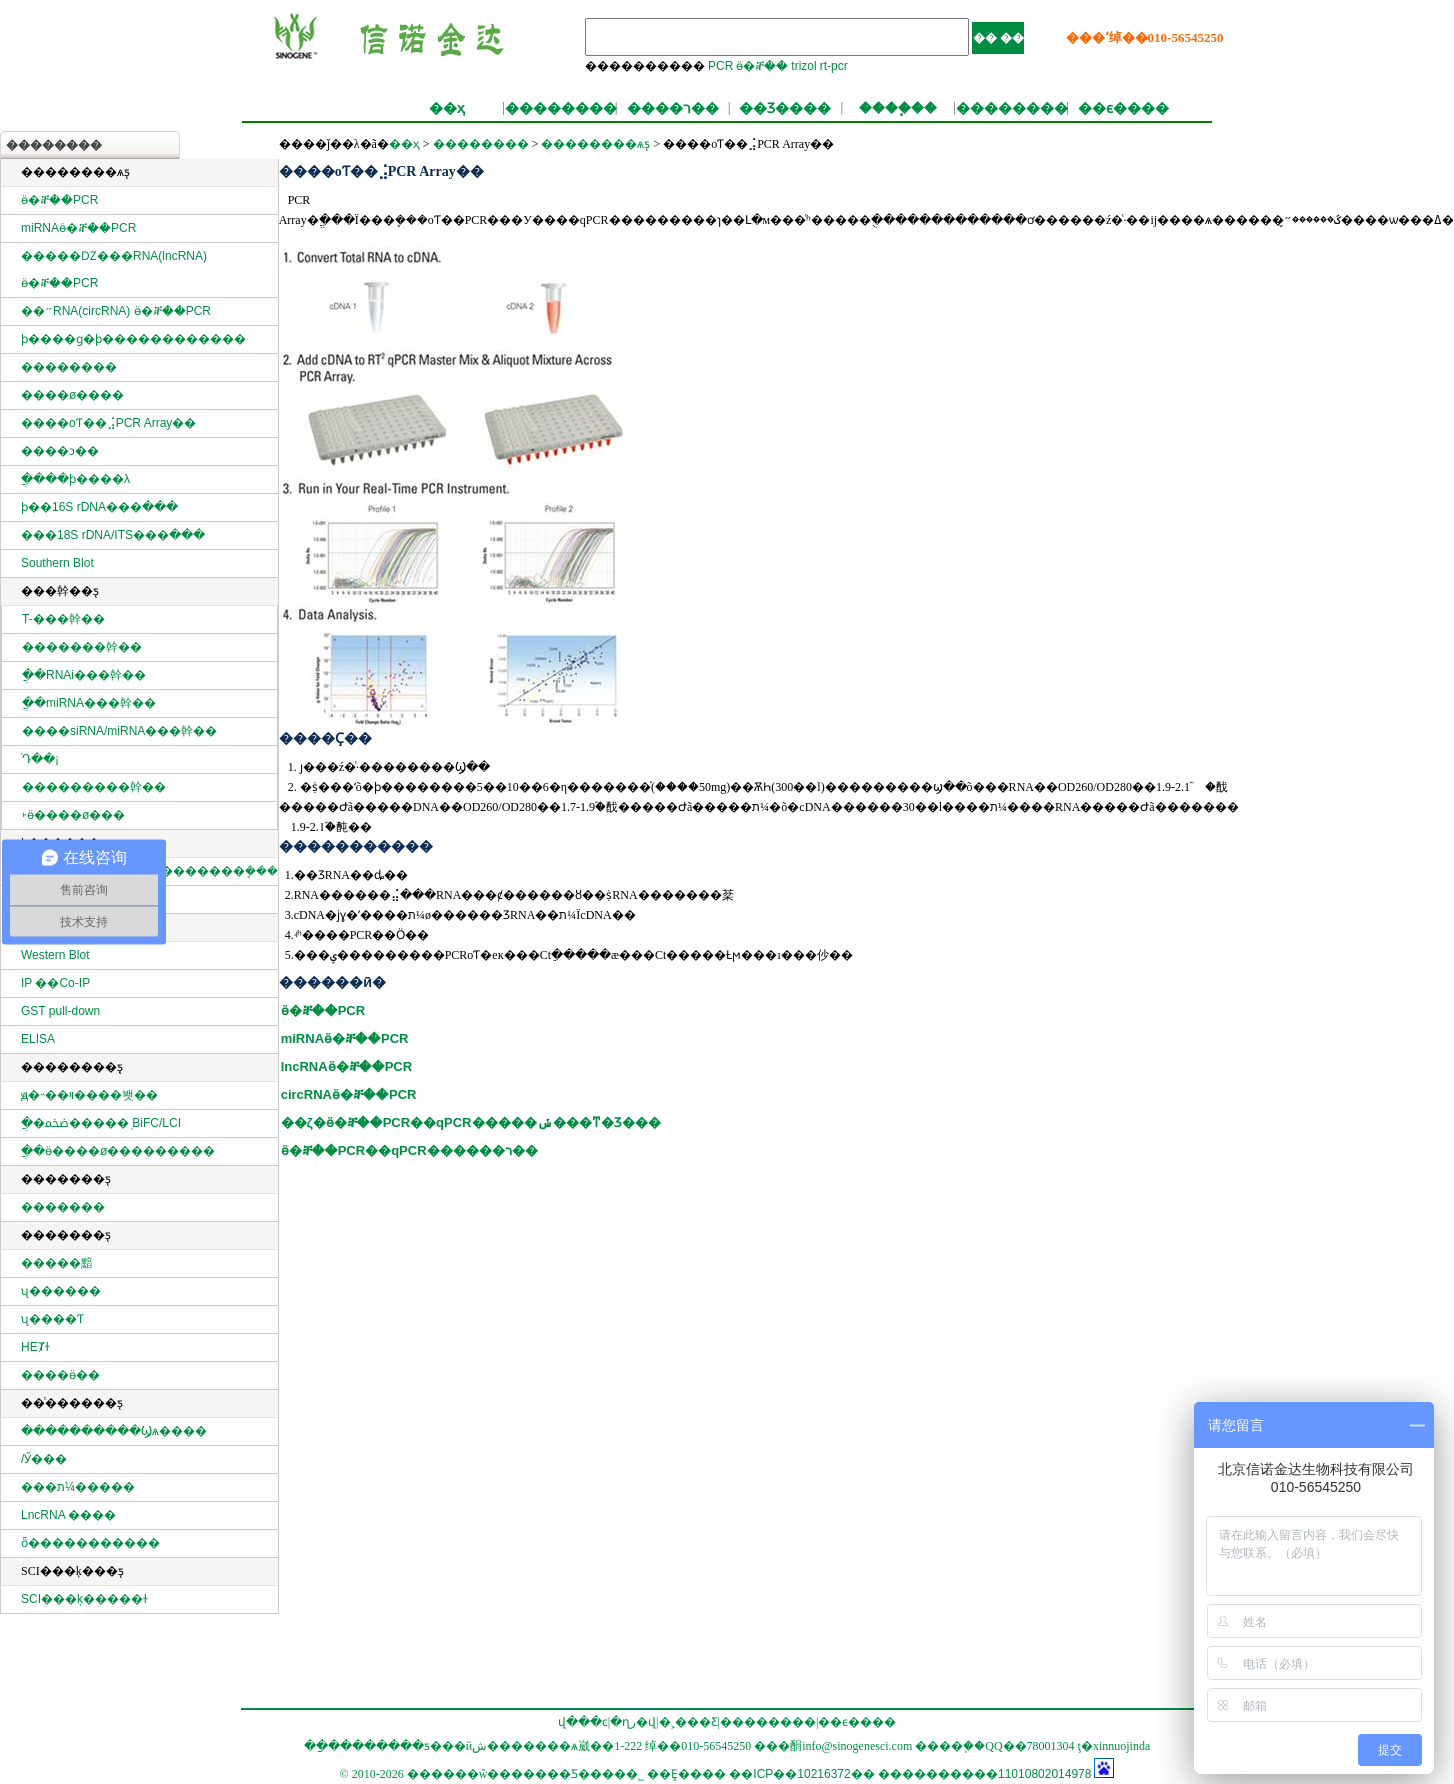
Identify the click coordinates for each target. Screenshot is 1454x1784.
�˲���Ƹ (688, 1722)
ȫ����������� (90, 1543)
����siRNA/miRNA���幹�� (119, 731)
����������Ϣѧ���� (114, 1431)
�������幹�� (82, 647)
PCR (720, 66)
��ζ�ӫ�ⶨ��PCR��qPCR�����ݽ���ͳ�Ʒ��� (471, 1122)
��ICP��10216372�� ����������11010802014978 (910, 1774)
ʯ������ (61, 1291)
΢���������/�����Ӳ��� (44, 1459)
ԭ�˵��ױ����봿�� (89, 1095)
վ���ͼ (583, 1722)
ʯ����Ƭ (52, 1319)
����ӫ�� (60, 1375)
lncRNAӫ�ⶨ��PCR (346, 1066)
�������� (561, 108)
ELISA (38, 1039)
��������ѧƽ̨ (595, 144)
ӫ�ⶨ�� (762, 66)
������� (63, 1207)
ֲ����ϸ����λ (75, 479)
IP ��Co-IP (55, 983)
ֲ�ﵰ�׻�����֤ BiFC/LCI (101, 1123)
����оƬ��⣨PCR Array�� (108, 423)
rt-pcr (834, 66)
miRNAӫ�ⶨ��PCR (78, 228)
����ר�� (673, 108)
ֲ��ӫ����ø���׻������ (118, 1151)
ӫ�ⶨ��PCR (59, 200)
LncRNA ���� (68, 1515)
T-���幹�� (63, 619)
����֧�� (898, 108)
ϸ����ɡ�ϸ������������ (133, 339)
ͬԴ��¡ (40, 759)
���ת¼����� (78, 1487)
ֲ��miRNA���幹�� (89, 703)
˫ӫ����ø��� (73, 815)
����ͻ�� (60, 451)
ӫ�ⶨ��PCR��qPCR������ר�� (409, 1150)
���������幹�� (94, 787)
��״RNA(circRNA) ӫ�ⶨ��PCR (116, 311)
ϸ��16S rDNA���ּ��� (99, 507)
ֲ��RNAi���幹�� (84, 675)
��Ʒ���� (785, 108)
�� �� (998, 38)
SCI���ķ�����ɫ (84, 1599)
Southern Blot (57, 563)
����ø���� (72, 395)
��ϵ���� (1123, 108)
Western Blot (55, 955)
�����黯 (57, 1263)
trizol (803, 66)
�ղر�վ (633, 1722)
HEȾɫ (35, 1347)
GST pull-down (60, 1011)
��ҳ (447, 108)
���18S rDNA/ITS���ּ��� (113, 535)
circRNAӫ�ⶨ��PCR (349, 1094)
